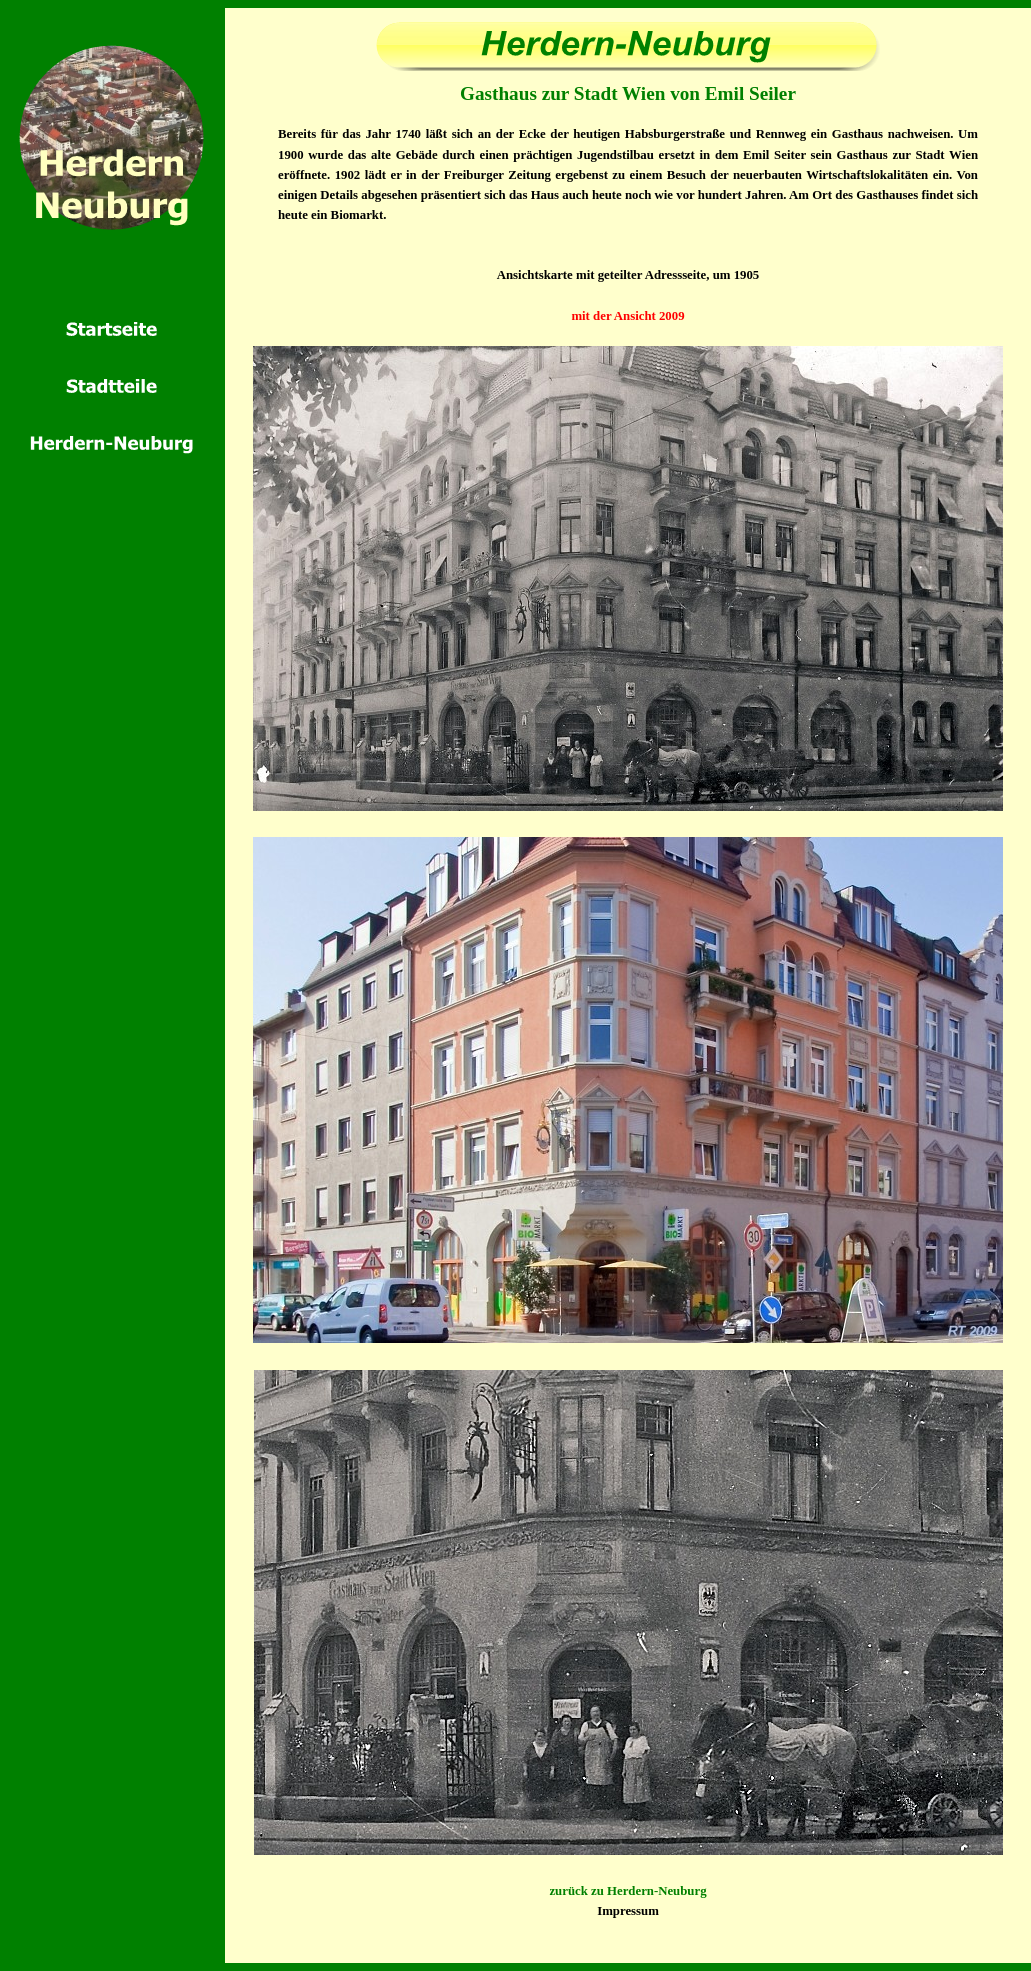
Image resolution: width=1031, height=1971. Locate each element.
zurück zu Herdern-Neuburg (627, 1891)
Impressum (628, 1911)
